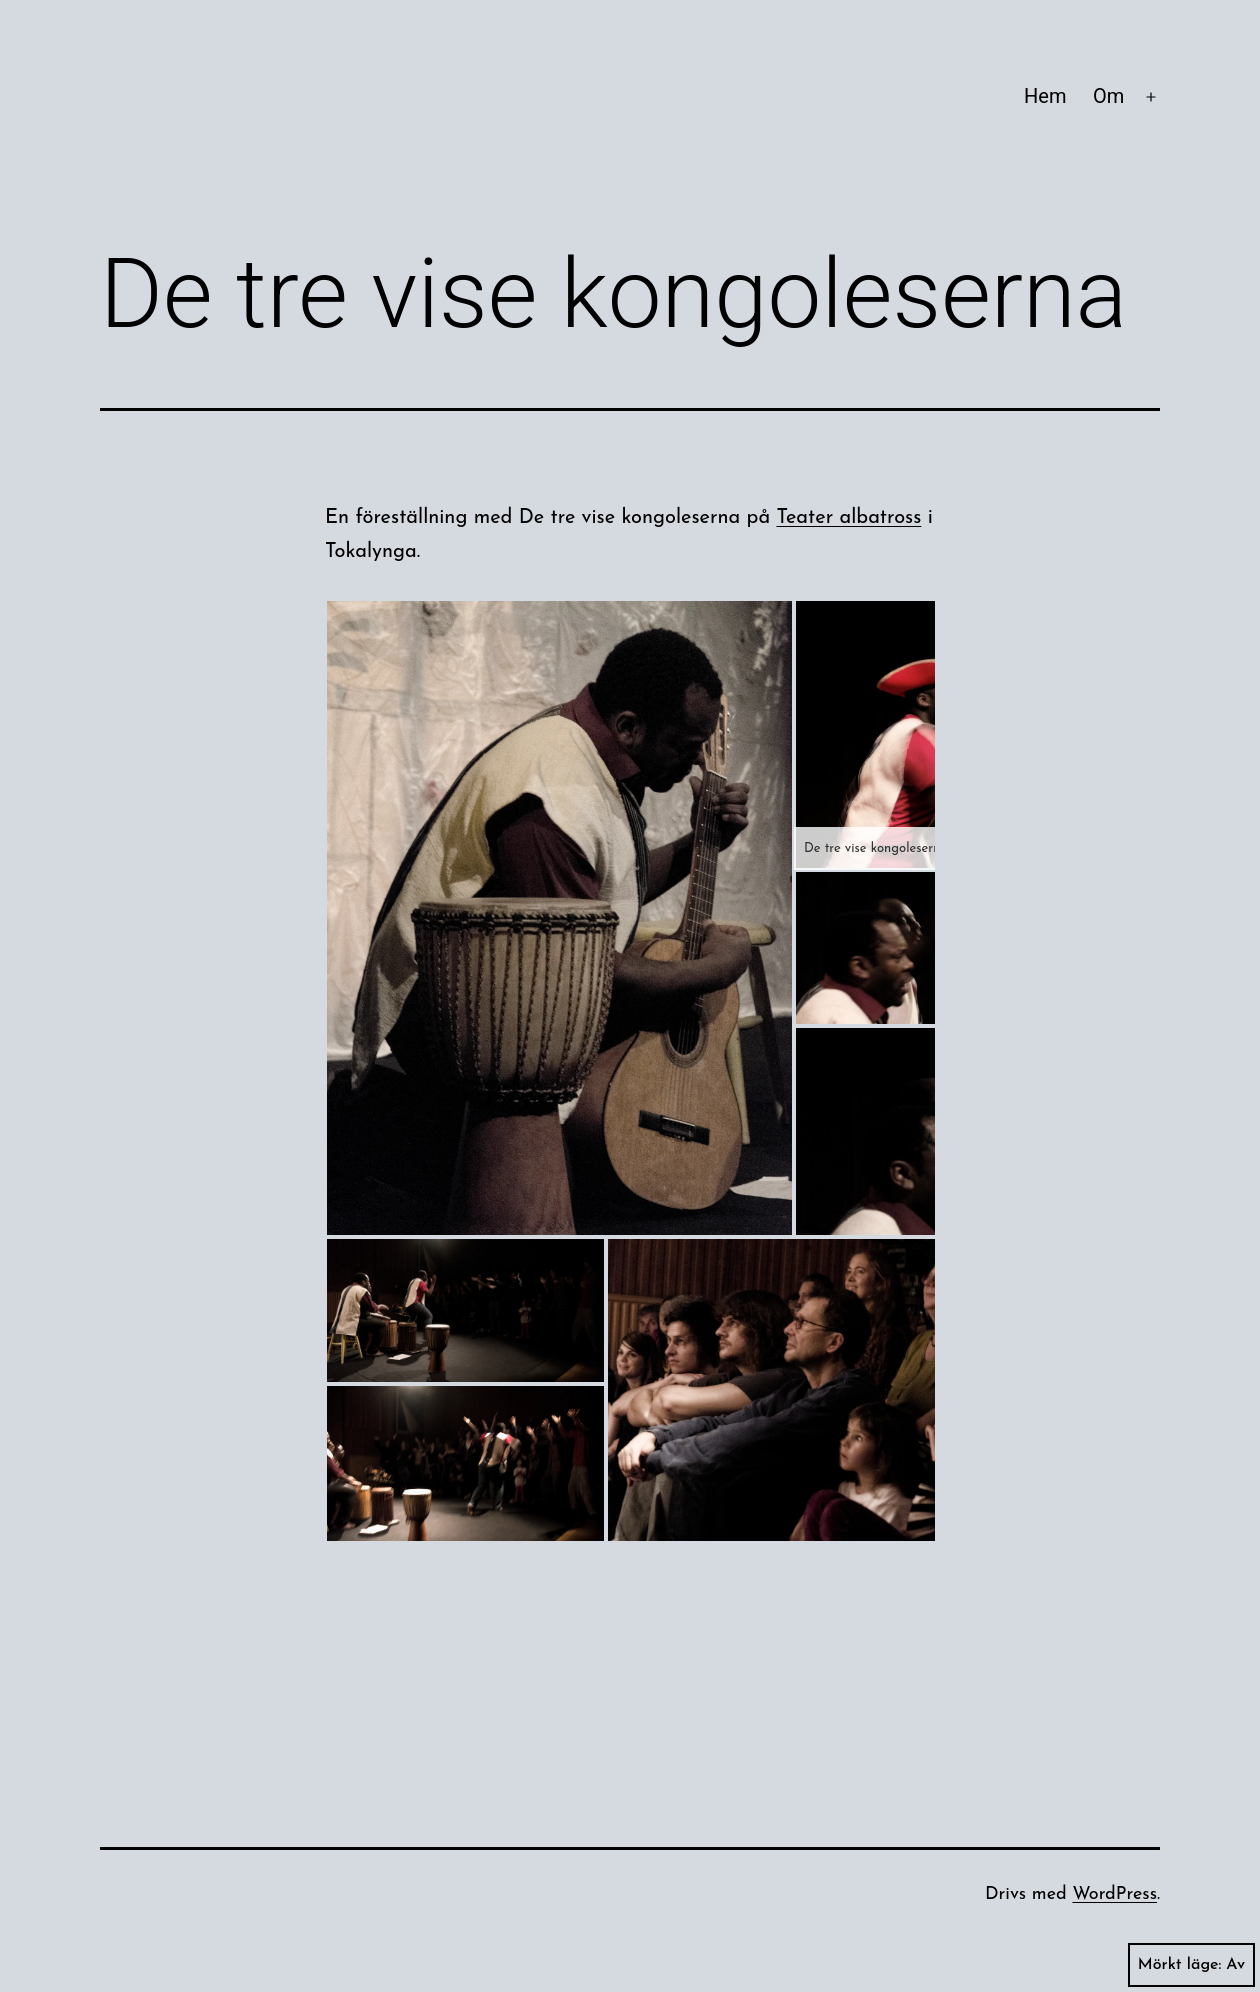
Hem (1045, 96)
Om (1108, 96)
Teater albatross (848, 518)
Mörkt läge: (1191, 1965)
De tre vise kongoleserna (876, 848)
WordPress (1114, 1894)
